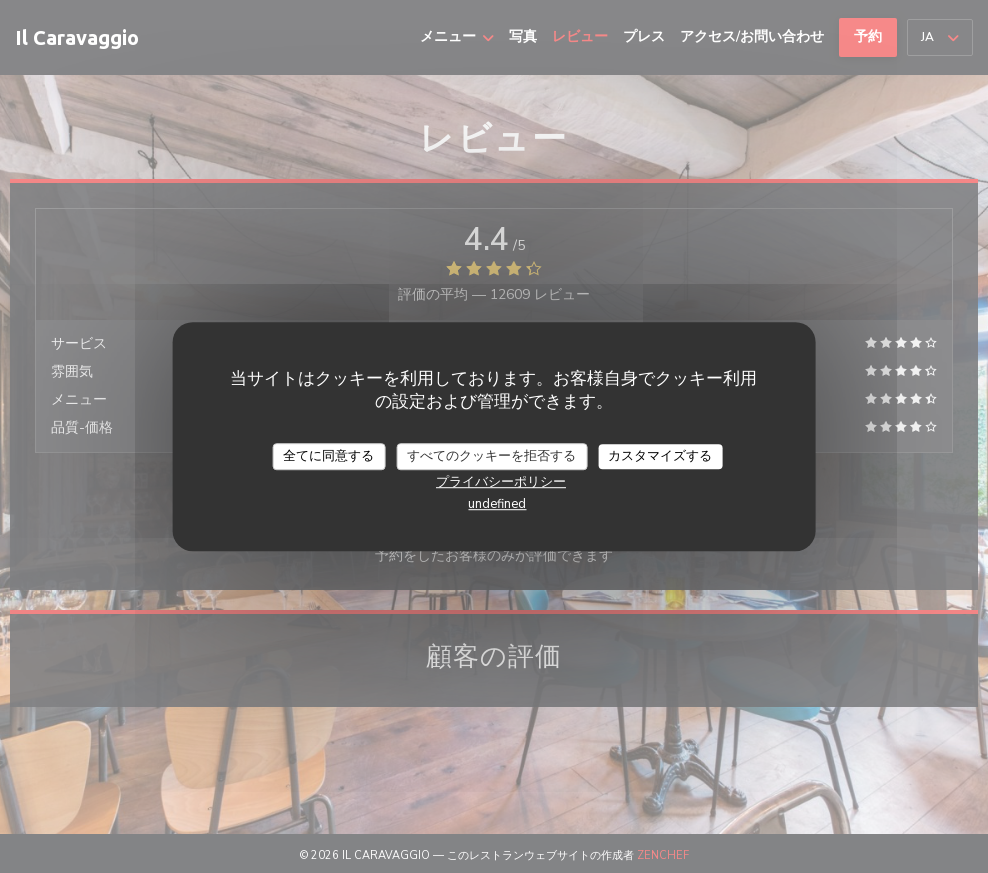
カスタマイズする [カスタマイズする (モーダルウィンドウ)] (660, 456)
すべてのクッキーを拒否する (491, 456)
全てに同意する (328, 456)
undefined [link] (497, 504)
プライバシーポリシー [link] (501, 482)
